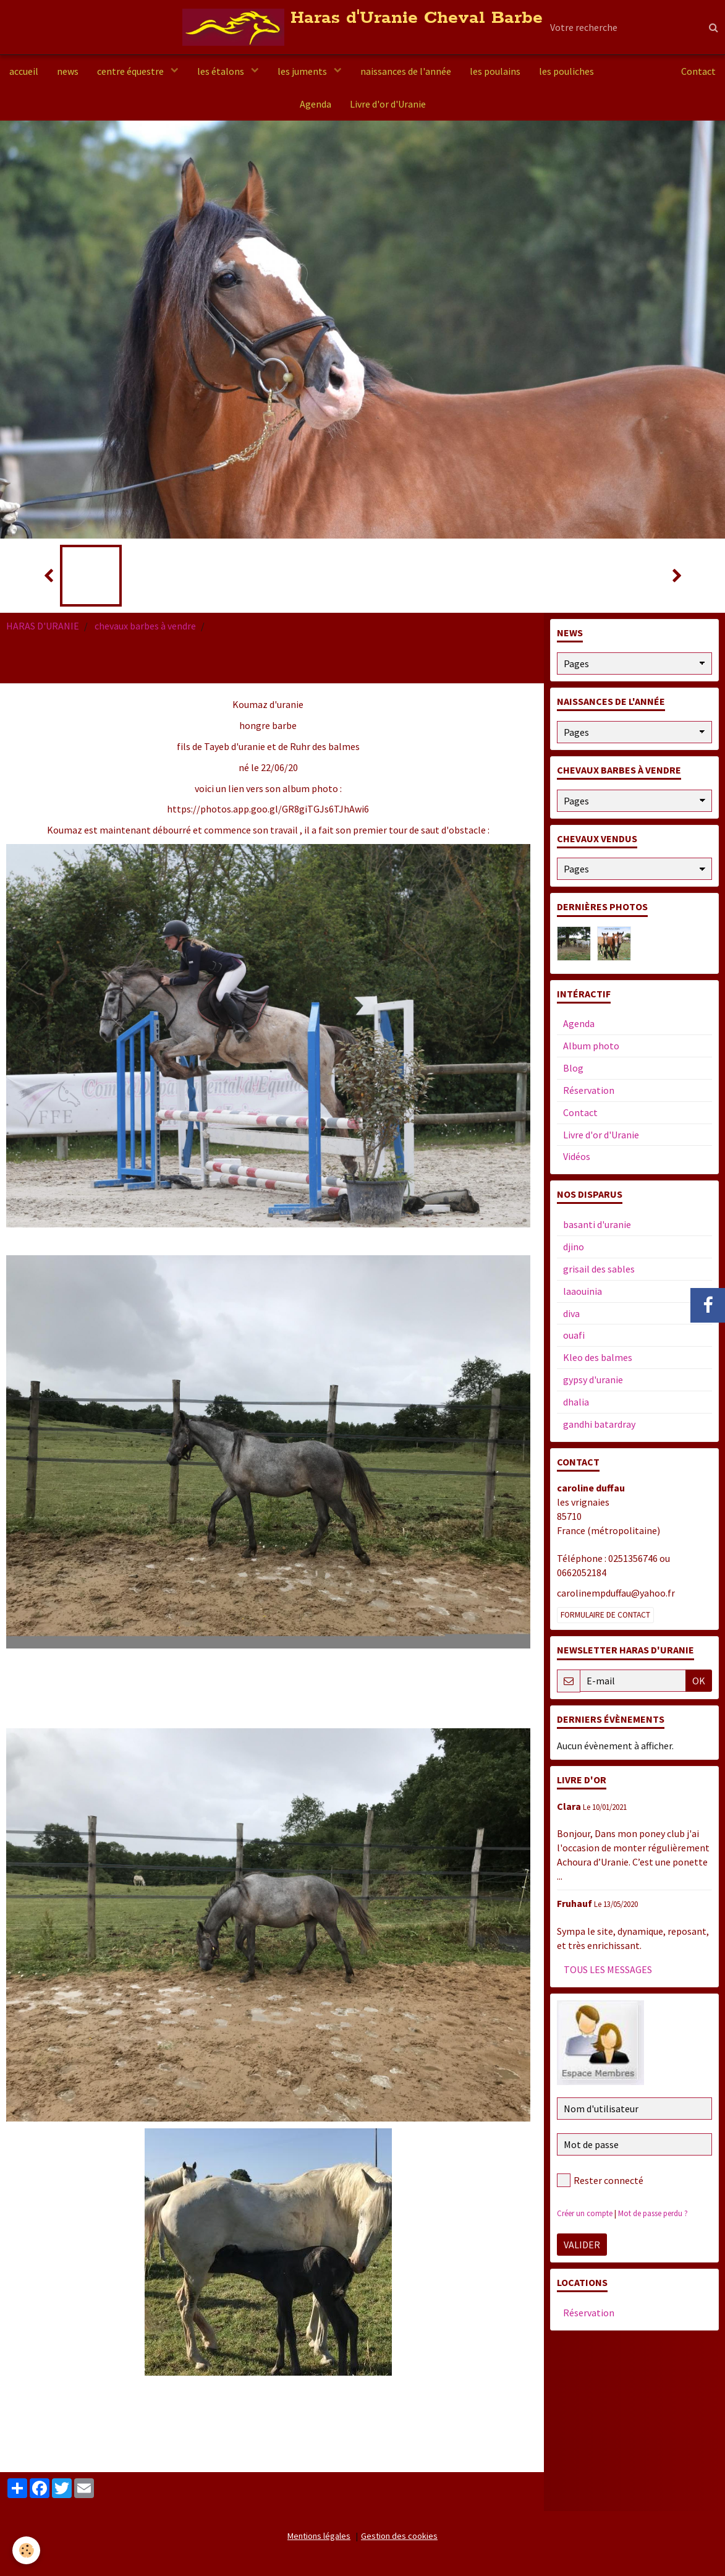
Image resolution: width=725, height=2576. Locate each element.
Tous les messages (608, 1969)
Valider (582, 2244)
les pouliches (566, 71)
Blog (573, 1068)
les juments (303, 71)
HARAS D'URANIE (42, 626)
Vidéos (576, 1156)
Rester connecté (600, 2180)
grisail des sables (599, 1269)
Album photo (591, 1045)
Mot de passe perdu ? (653, 2213)
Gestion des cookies (399, 2535)
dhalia (576, 1402)
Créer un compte (585, 2213)
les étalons (221, 71)
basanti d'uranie (597, 1224)
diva (571, 1313)
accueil (23, 71)
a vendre (631, 71)
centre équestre (131, 71)
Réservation (588, 1090)
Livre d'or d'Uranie (388, 104)
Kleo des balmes (597, 1357)
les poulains (495, 71)
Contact (698, 71)
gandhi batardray (599, 1424)
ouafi (574, 1335)
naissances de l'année (405, 71)
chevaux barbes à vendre (145, 626)
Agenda (315, 104)
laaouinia (582, 1291)
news (67, 71)
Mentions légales (318, 2535)
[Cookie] (26, 2550)
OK (698, 1680)
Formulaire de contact (605, 1615)
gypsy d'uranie (593, 1379)
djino (573, 1246)
